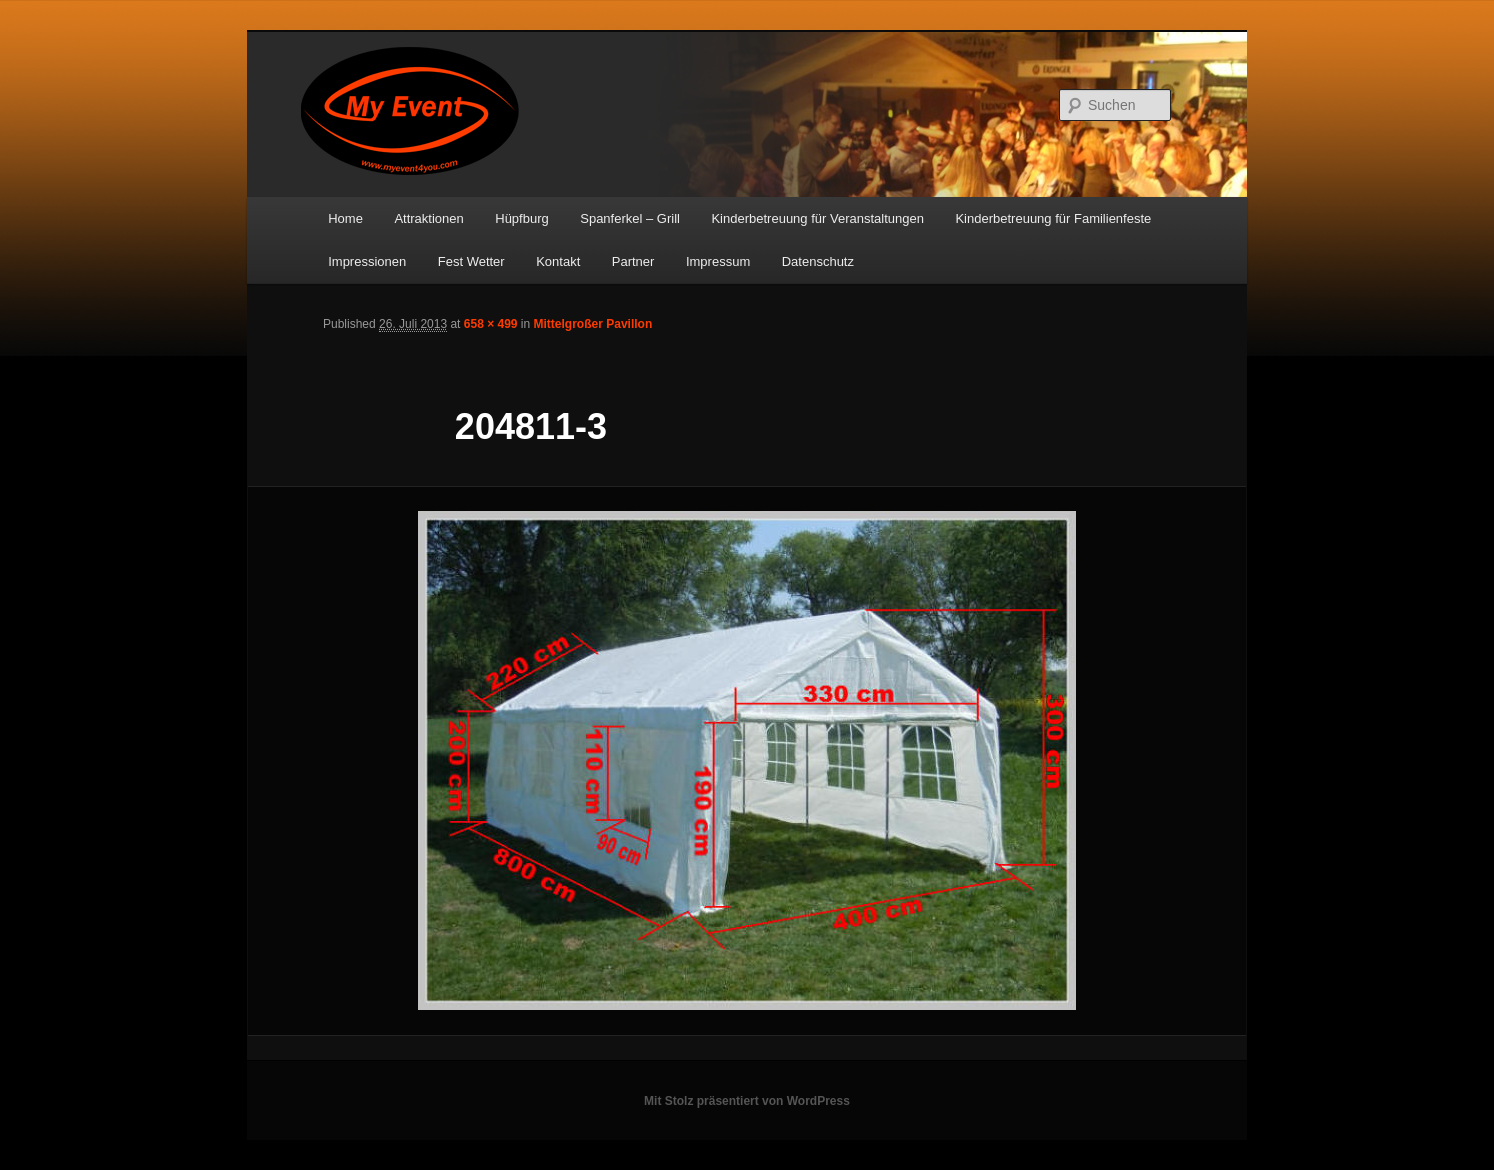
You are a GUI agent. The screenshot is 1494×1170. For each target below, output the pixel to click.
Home (345, 218)
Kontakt (558, 261)
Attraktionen (428, 218)
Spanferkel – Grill (630, 218)
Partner (633, 261)
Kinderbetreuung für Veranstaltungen (817, 218)
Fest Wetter (471, 261)
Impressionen (367, 261)
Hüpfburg (521, 218)
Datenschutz (818, 261)
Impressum (718, 261)
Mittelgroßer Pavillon (593, 324)
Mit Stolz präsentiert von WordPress (747, 1101)
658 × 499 (491, 324)
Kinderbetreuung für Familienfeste (1053, 218)
